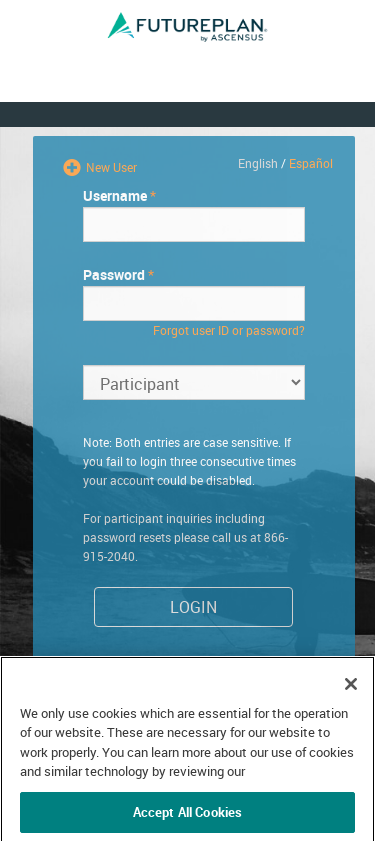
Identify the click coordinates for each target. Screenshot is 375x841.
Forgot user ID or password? (229, 330)
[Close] (351, 707)
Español (311, 163)
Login (193, 607)
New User (110, 167)
